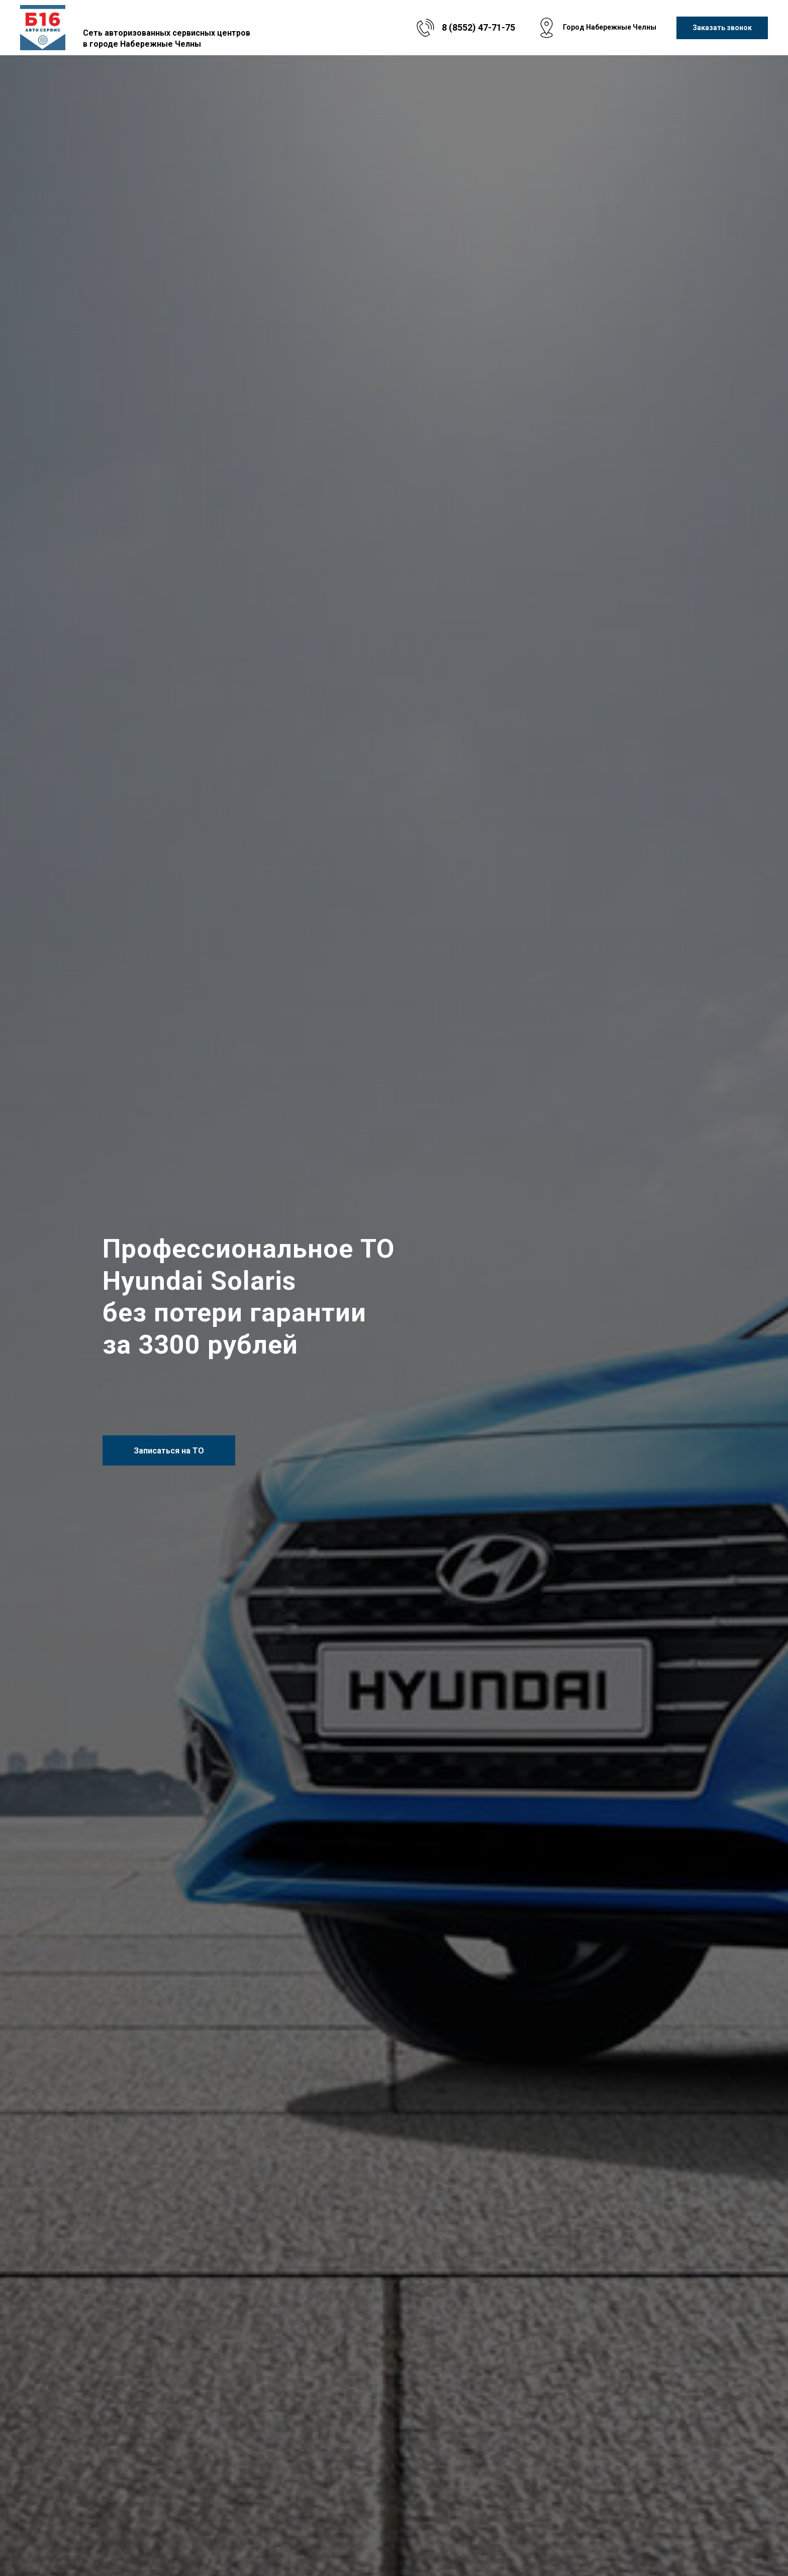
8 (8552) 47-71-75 (478, 27)
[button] (722, 28)
